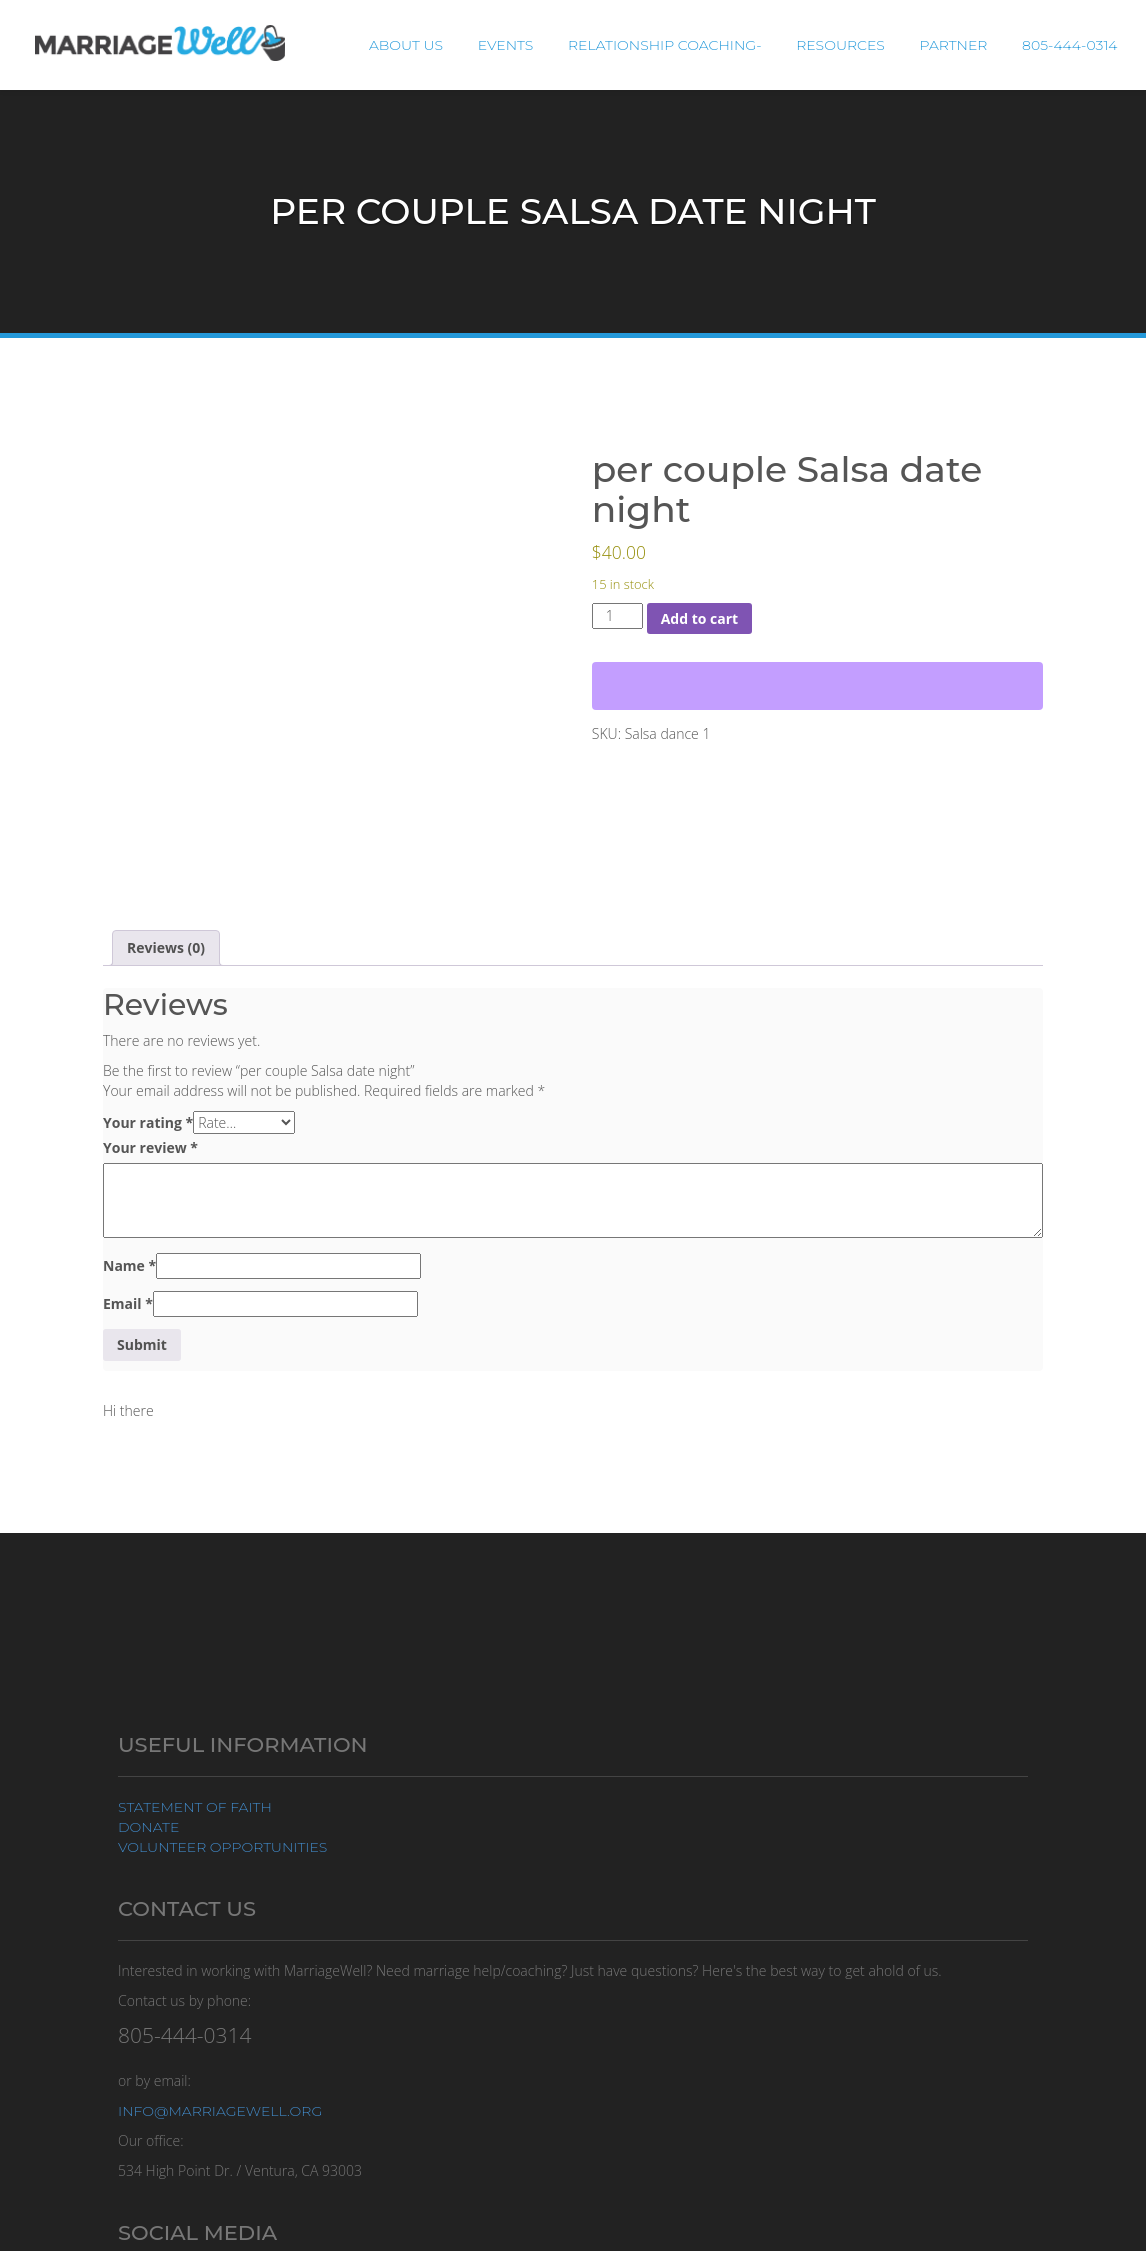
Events (528, 45)
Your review (150, 1147)
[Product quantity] (617, 616)
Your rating (148, 1122)
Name (129, 1265)
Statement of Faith (195, 1807)
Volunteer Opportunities (222, 1847)
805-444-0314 (1072, 45)
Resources (853, 45)
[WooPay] (817, 686)
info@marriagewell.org (220, 2111)
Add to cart (700, 618)
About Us (434, 45)
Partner (961, 45)
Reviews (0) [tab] (166, 947)
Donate (148, 1827)
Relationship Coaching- (683, 45)
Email (128, 1303)
